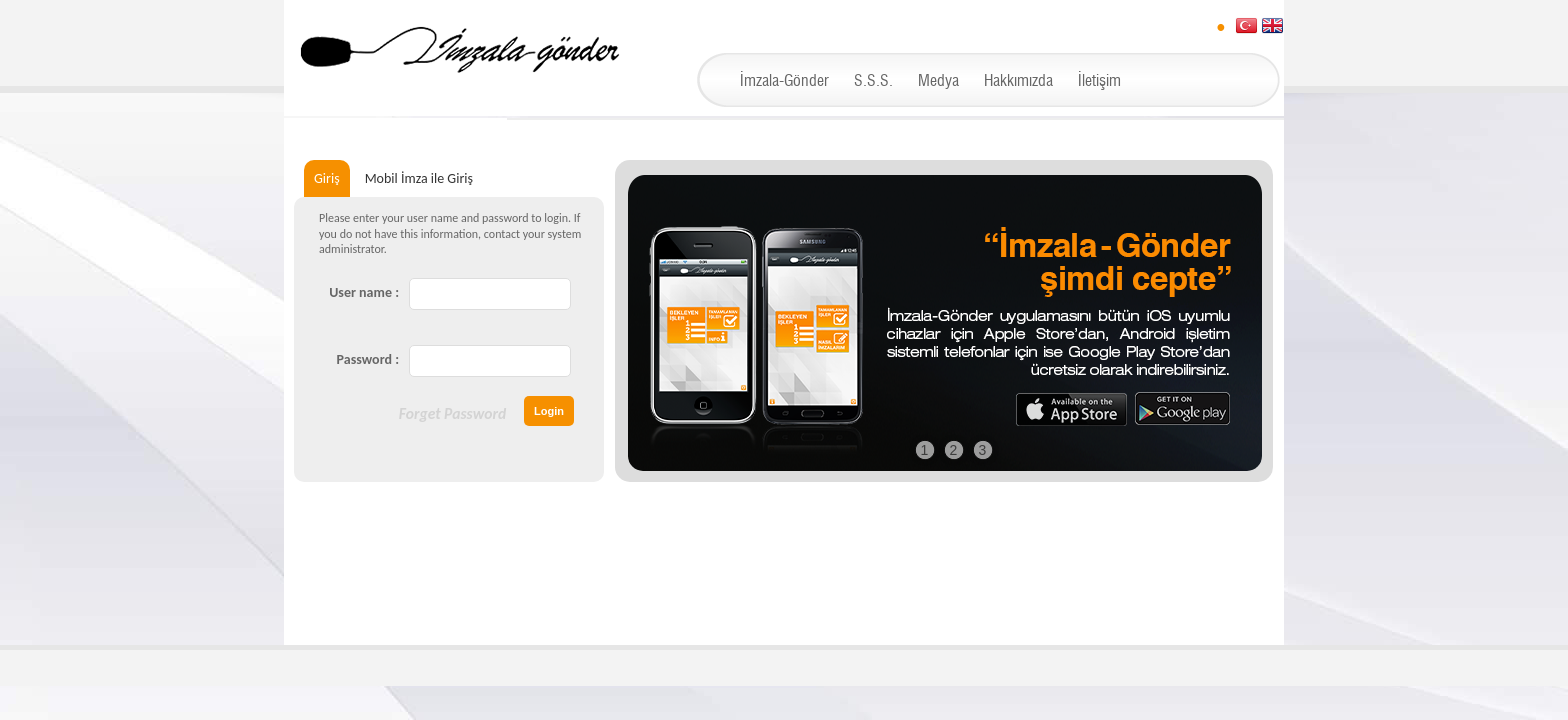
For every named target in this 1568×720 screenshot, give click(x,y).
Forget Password (452, 413)
